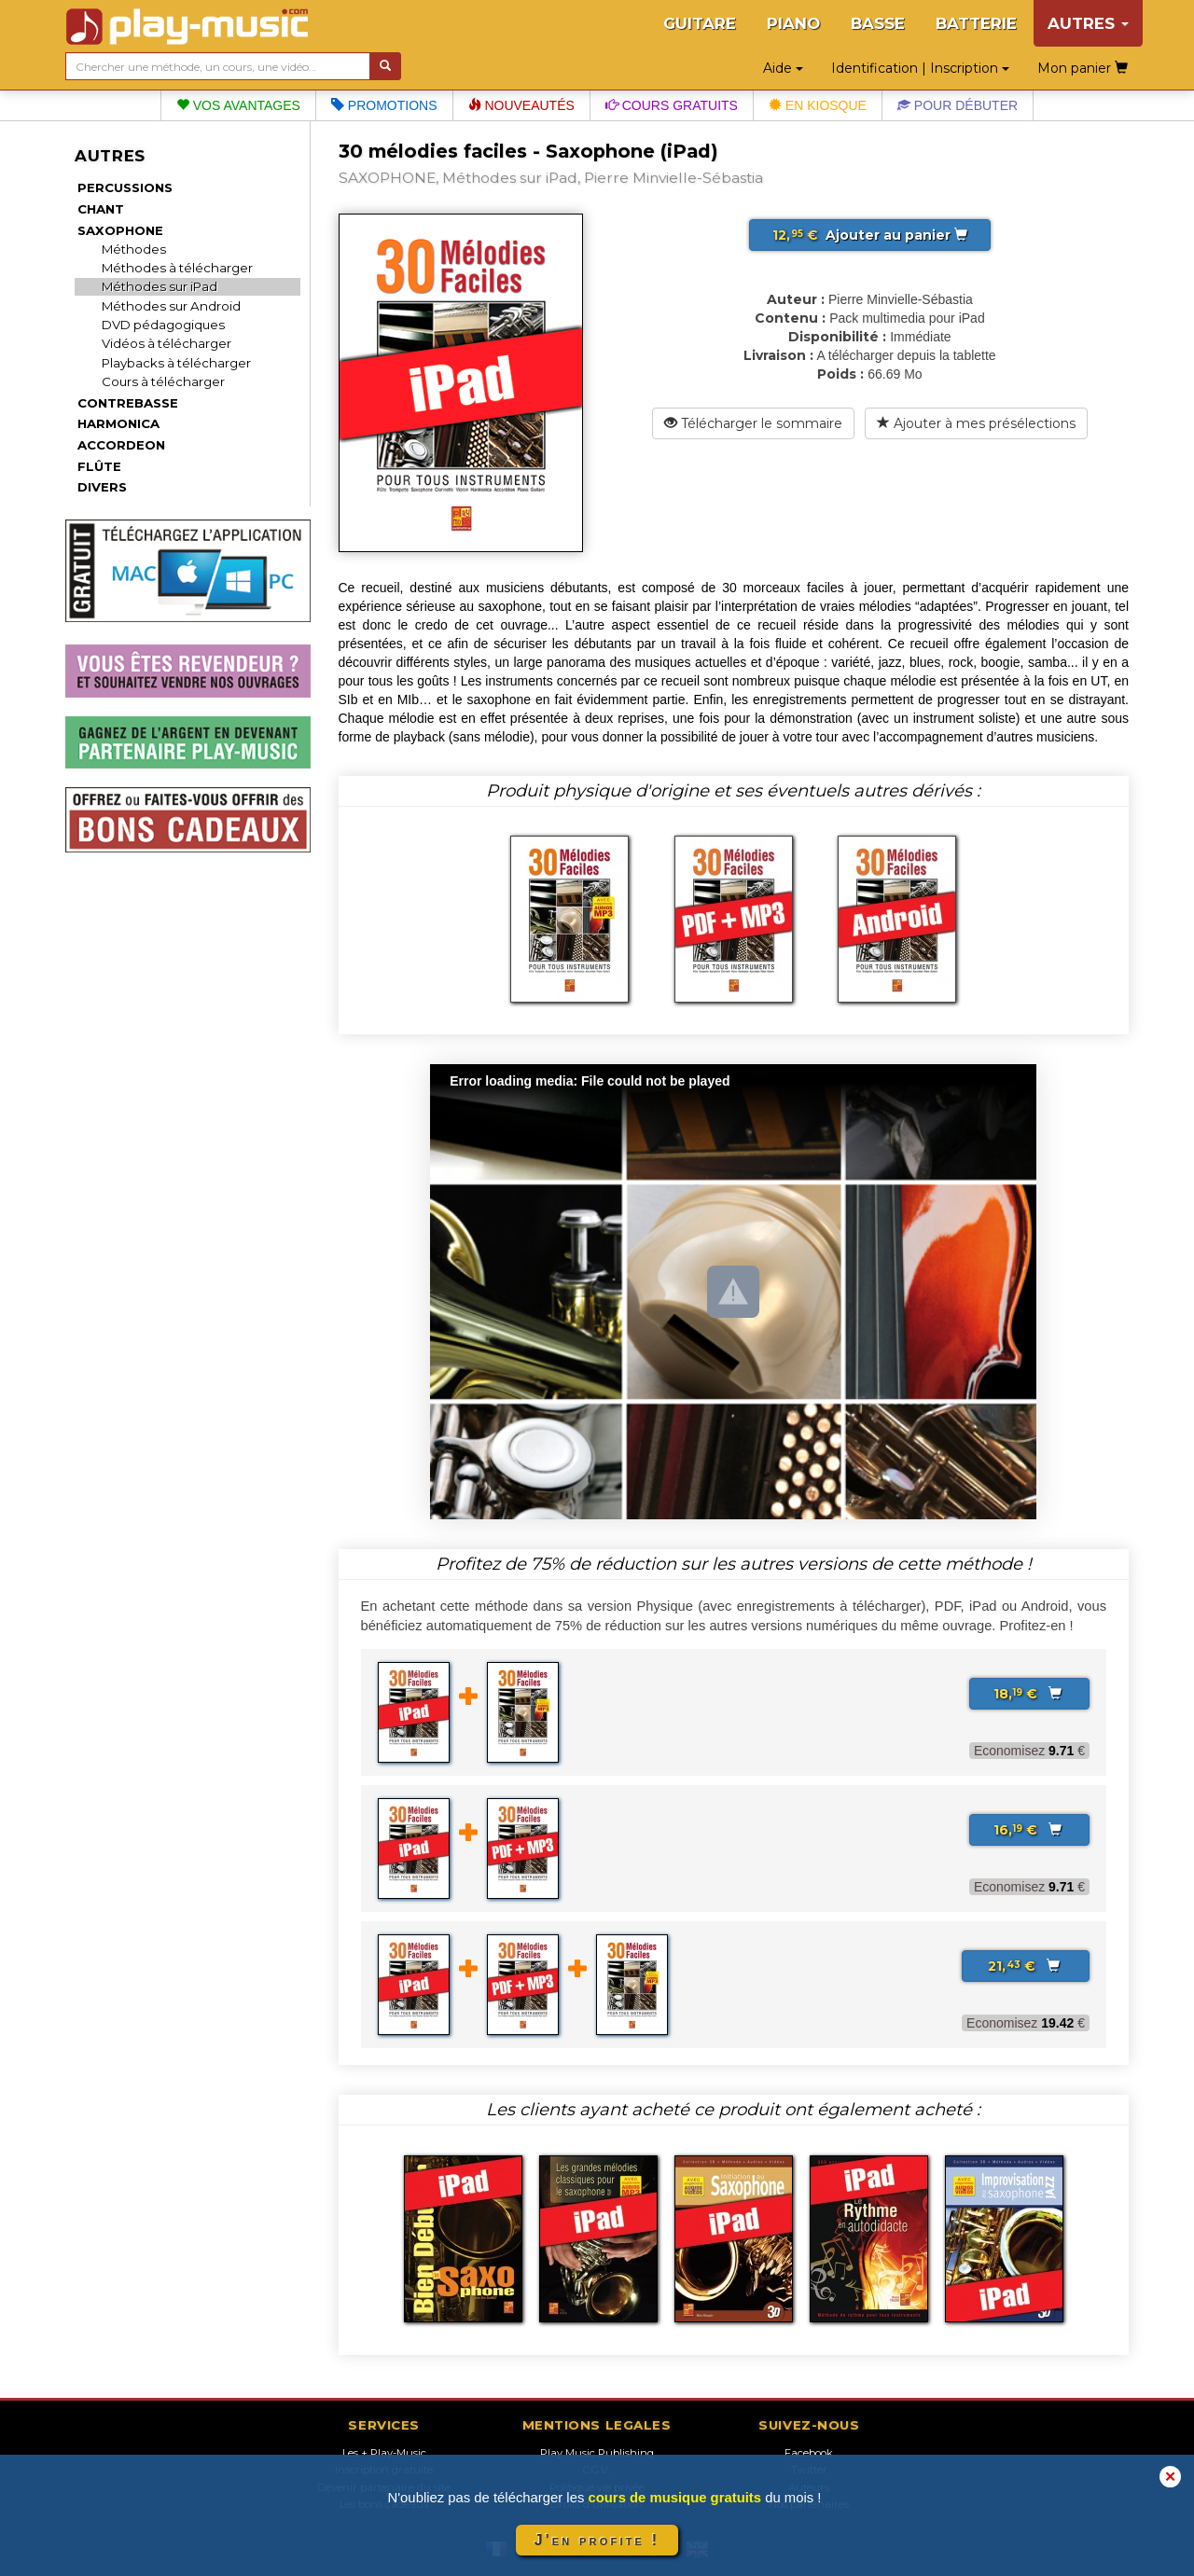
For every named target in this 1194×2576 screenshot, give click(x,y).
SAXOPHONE (120, 230)
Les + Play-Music (384, 2452)
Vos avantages (238, 105)
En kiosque (818, 105)
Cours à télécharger (163, 381)
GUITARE (699, 23)
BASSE (878, 23)
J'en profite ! (597, 2540)
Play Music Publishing (597, 2452)
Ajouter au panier (869, 235)
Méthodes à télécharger (177, 267)
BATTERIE (976, 23)
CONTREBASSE (127, 402)
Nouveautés (521, 105)
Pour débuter (957, 105)
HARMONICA (118, 423)
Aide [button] (783, 68)
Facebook (808, 2452)
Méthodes (134, 249)
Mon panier (1082, 68)
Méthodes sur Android (171, 305)
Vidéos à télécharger (166, 343)
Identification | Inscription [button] (920, 68)
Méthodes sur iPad (159, 286)
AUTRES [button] (1088, 23)
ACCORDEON (121, 444)
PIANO (793, 23)
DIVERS (102, 486)
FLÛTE (99, 466)
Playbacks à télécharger (176, 362)
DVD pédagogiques (163, 324)
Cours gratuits (671, 105)
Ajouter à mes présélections (976, 423)
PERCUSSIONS (125, 187)
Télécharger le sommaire (753, 423)
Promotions (384, 105)
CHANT (100, 208)
